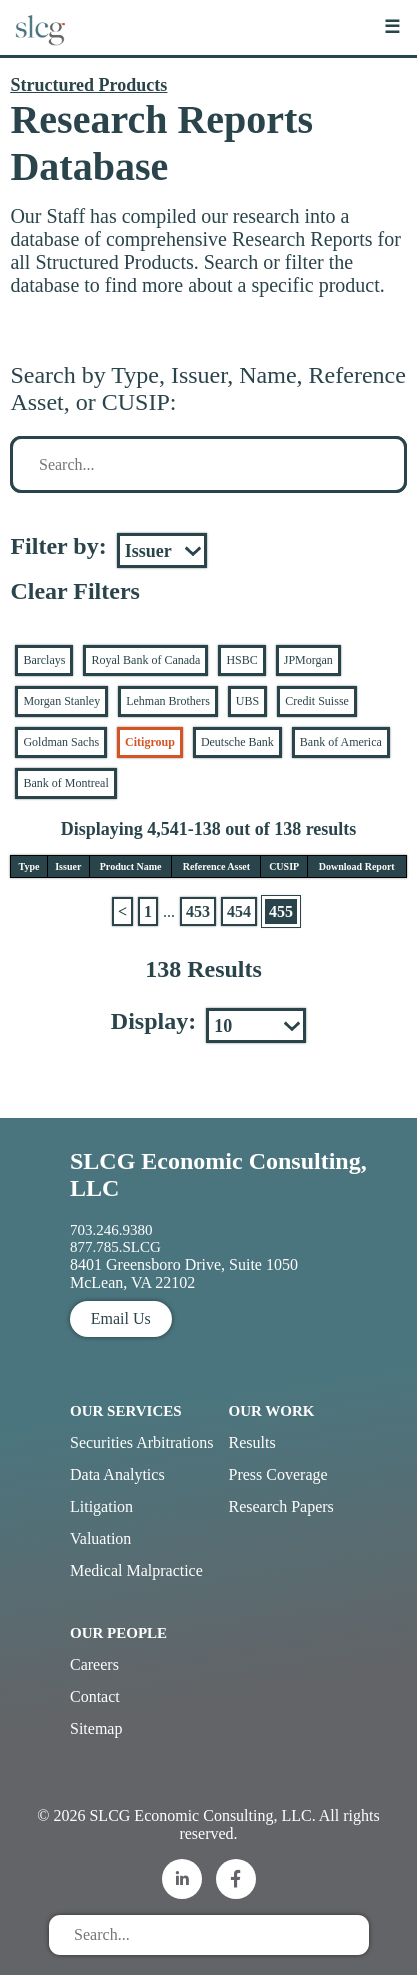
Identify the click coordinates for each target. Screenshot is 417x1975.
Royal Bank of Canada (145, 660)
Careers (94, 1664)
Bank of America (341, 742)
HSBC (241, 660)
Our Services (126, 1411)
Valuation (100, 1538)
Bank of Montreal (65, 783)
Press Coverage (278, 1474)
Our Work (272, 1411)
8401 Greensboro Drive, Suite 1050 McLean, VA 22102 (184, 1273)
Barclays (44, 660)
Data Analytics (117, 1474)
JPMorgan (308, 660)
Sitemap (96, 1728)
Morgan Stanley (61, 701)
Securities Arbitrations (142, 1442)
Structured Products (88, 85)
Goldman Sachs (61, 742)
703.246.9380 (111, 1230)
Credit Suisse (317, 701)
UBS (247, 701)
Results (252, 1442)
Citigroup (150, 742)
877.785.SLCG (115, 1247)
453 (198, 911)
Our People (118, 1633)
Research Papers (281, 1506)
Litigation (101, 1506)
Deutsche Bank (237, 742)
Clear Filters (75, 591)
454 (239, 911)
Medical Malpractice (136, 1570)
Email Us (121, 1318)
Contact (95, 1696)
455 (281, 911)
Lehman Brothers (168, 701)
